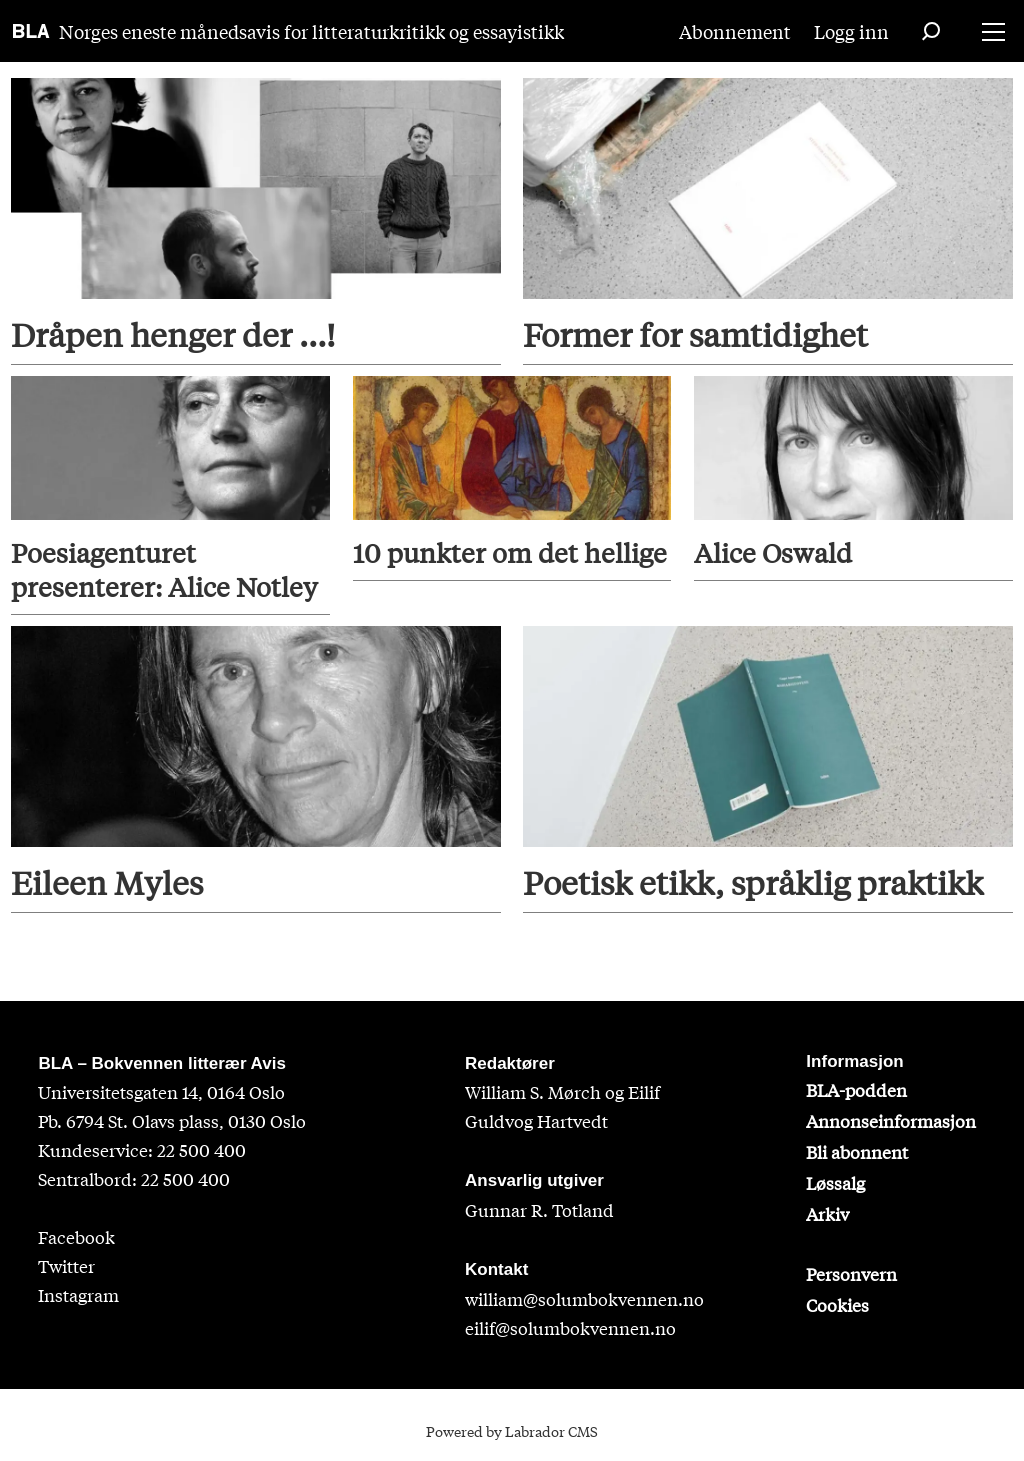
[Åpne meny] (993, 31)
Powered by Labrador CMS (512, 1431)
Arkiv (827, 1213)
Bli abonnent (857, 1151)
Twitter (66, 1265)
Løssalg (835, 1182)
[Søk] (931, 31)
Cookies (837, 1304)
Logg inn (851, 31)
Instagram (78, 1294)
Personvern (851, 1273)
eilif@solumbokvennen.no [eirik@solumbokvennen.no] (570, 1327)
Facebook (76, 1236)
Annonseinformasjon (891, 1120)
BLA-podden (856, 1089)
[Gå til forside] (31, 31)
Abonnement (735, 31)
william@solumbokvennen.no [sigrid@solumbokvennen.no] (584, 1298)
